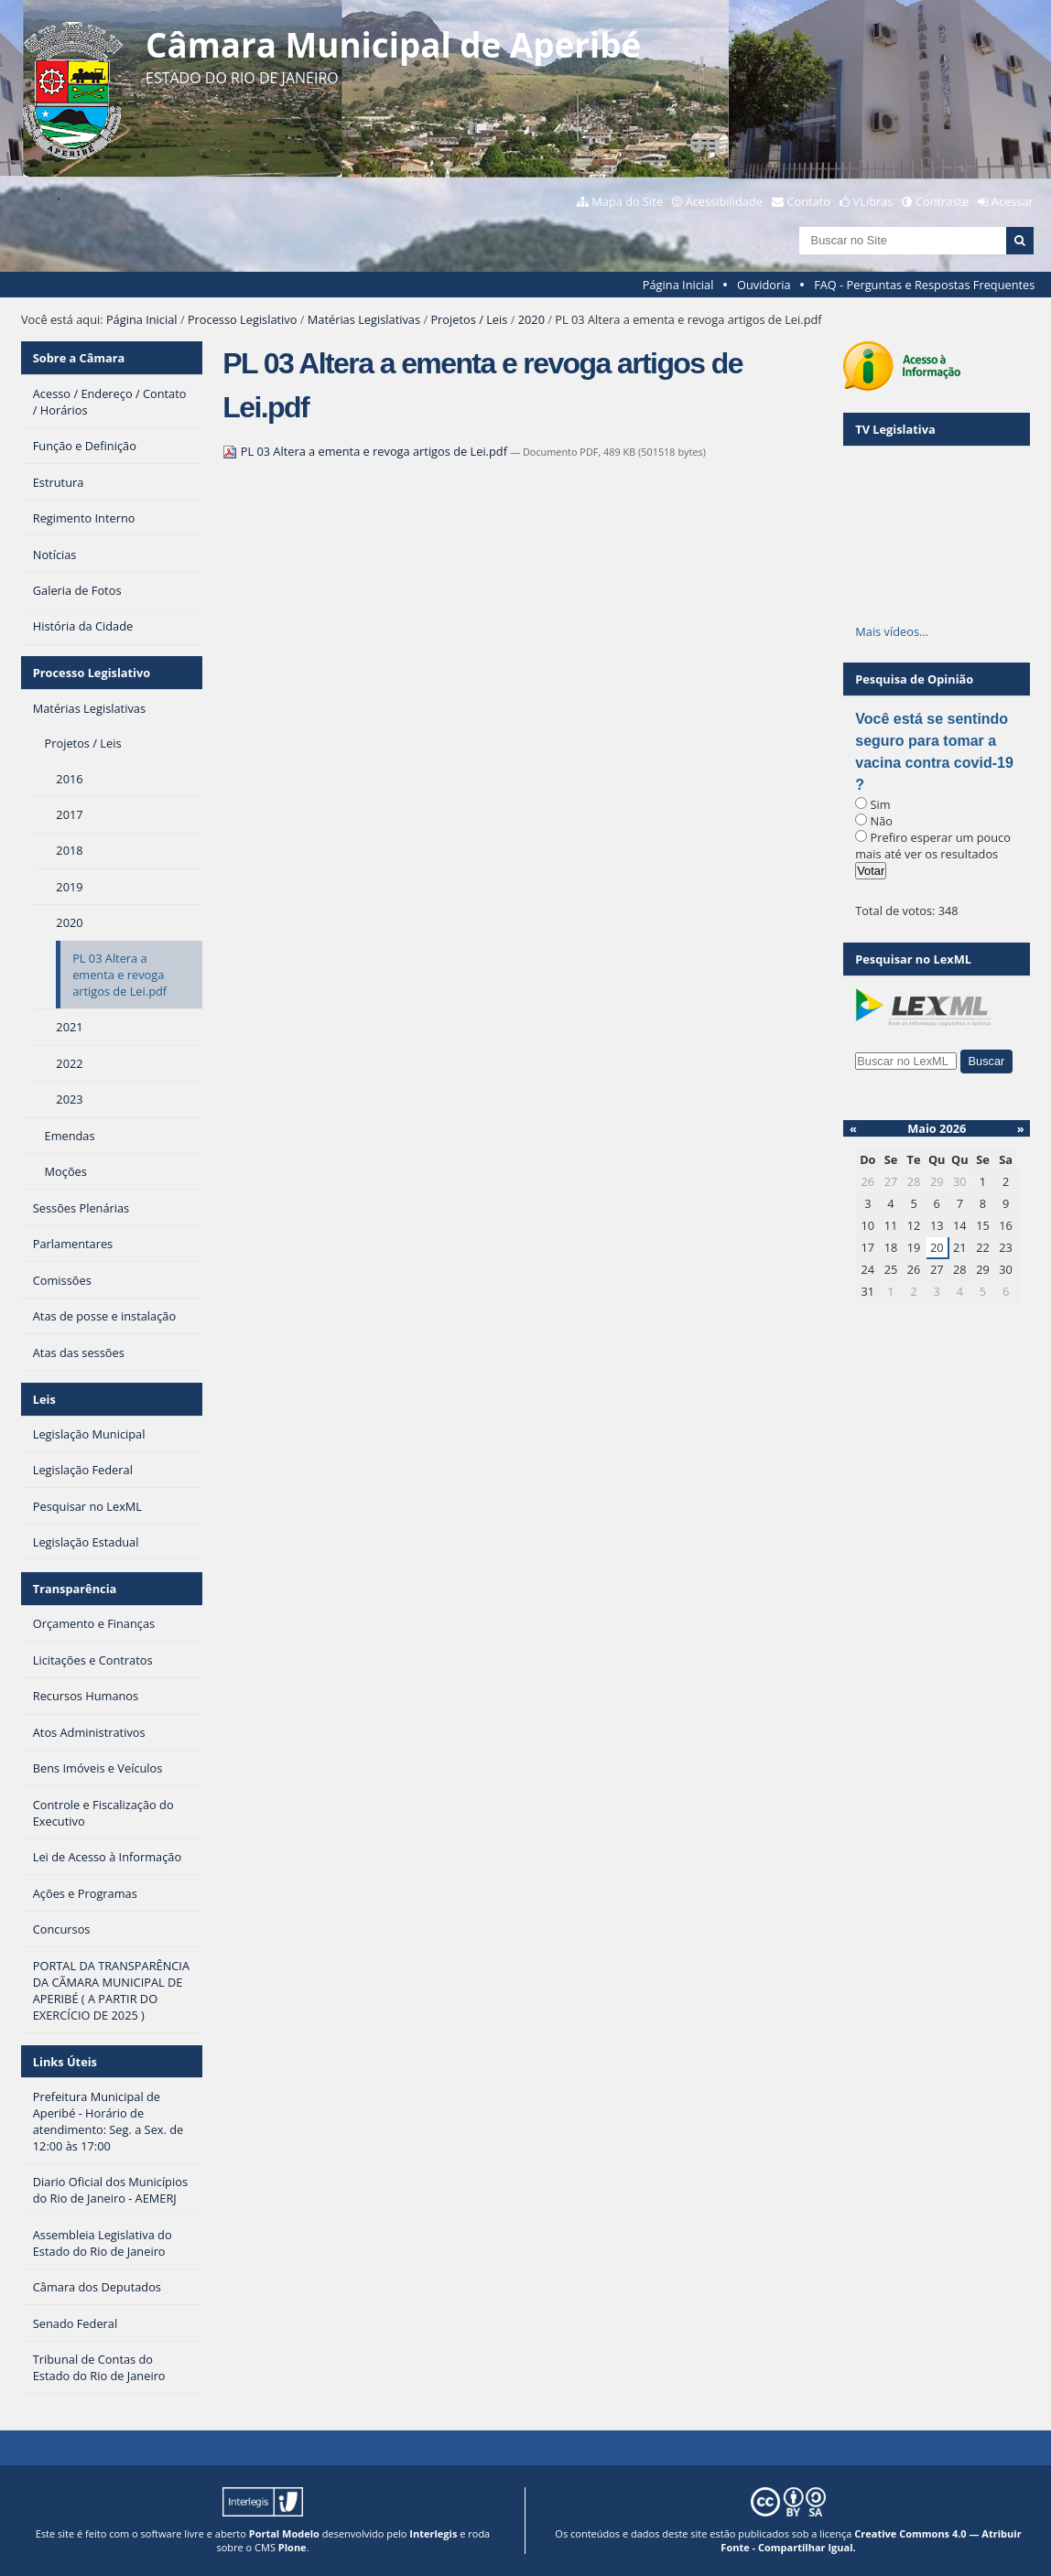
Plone (292, 2547)
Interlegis (433, 2533)
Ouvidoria (764, 284)
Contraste (942, 201)
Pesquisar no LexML (913, 959)
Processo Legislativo (243, 319)
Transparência (75, 1588)
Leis (44, 1399)
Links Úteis (65, 2061)
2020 (531, 319)
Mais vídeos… (891, 631)
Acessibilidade (724, 201)
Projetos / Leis (468, 319)
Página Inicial (678, 284)
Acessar (1012, 201)
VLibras (873, 201)
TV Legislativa (895, 429)
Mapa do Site (627, 201)
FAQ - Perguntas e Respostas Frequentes (924, 284)
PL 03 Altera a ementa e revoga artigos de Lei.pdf (366, 451)
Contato (809, 201)
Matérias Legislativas (364, 319)
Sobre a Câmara (79, 358)
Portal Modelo (284, 2533)
